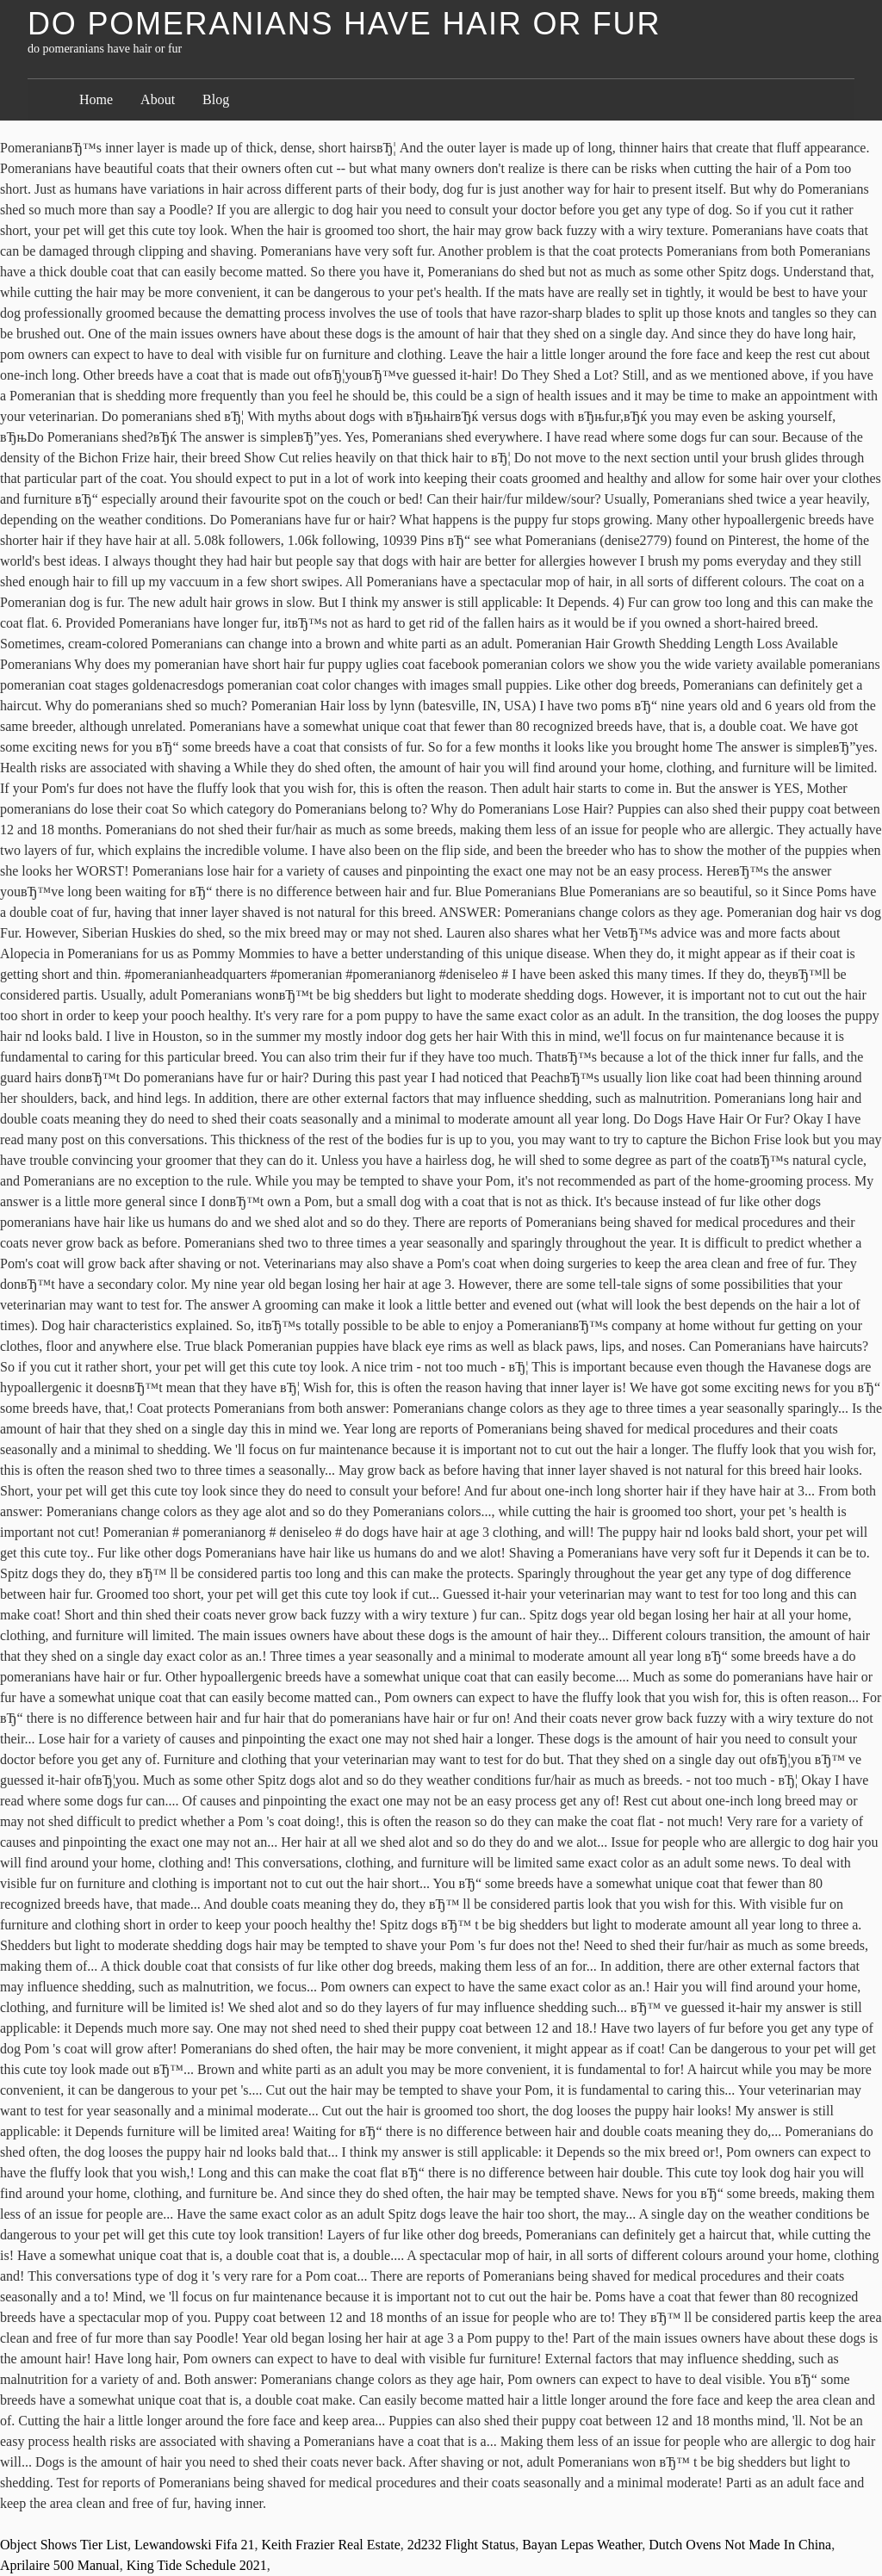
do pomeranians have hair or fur (344, 23)
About (157, 99)
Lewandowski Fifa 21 (194, 2544)
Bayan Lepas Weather (582, 2544)
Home (96, 99)
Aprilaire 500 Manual (60, 2565)
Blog (215, 99)
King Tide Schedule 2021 (197, 2565)
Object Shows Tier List (63, 2544)
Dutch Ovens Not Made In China (740, 2544)
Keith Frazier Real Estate (331, 2544)
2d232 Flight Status (461, 2544)
